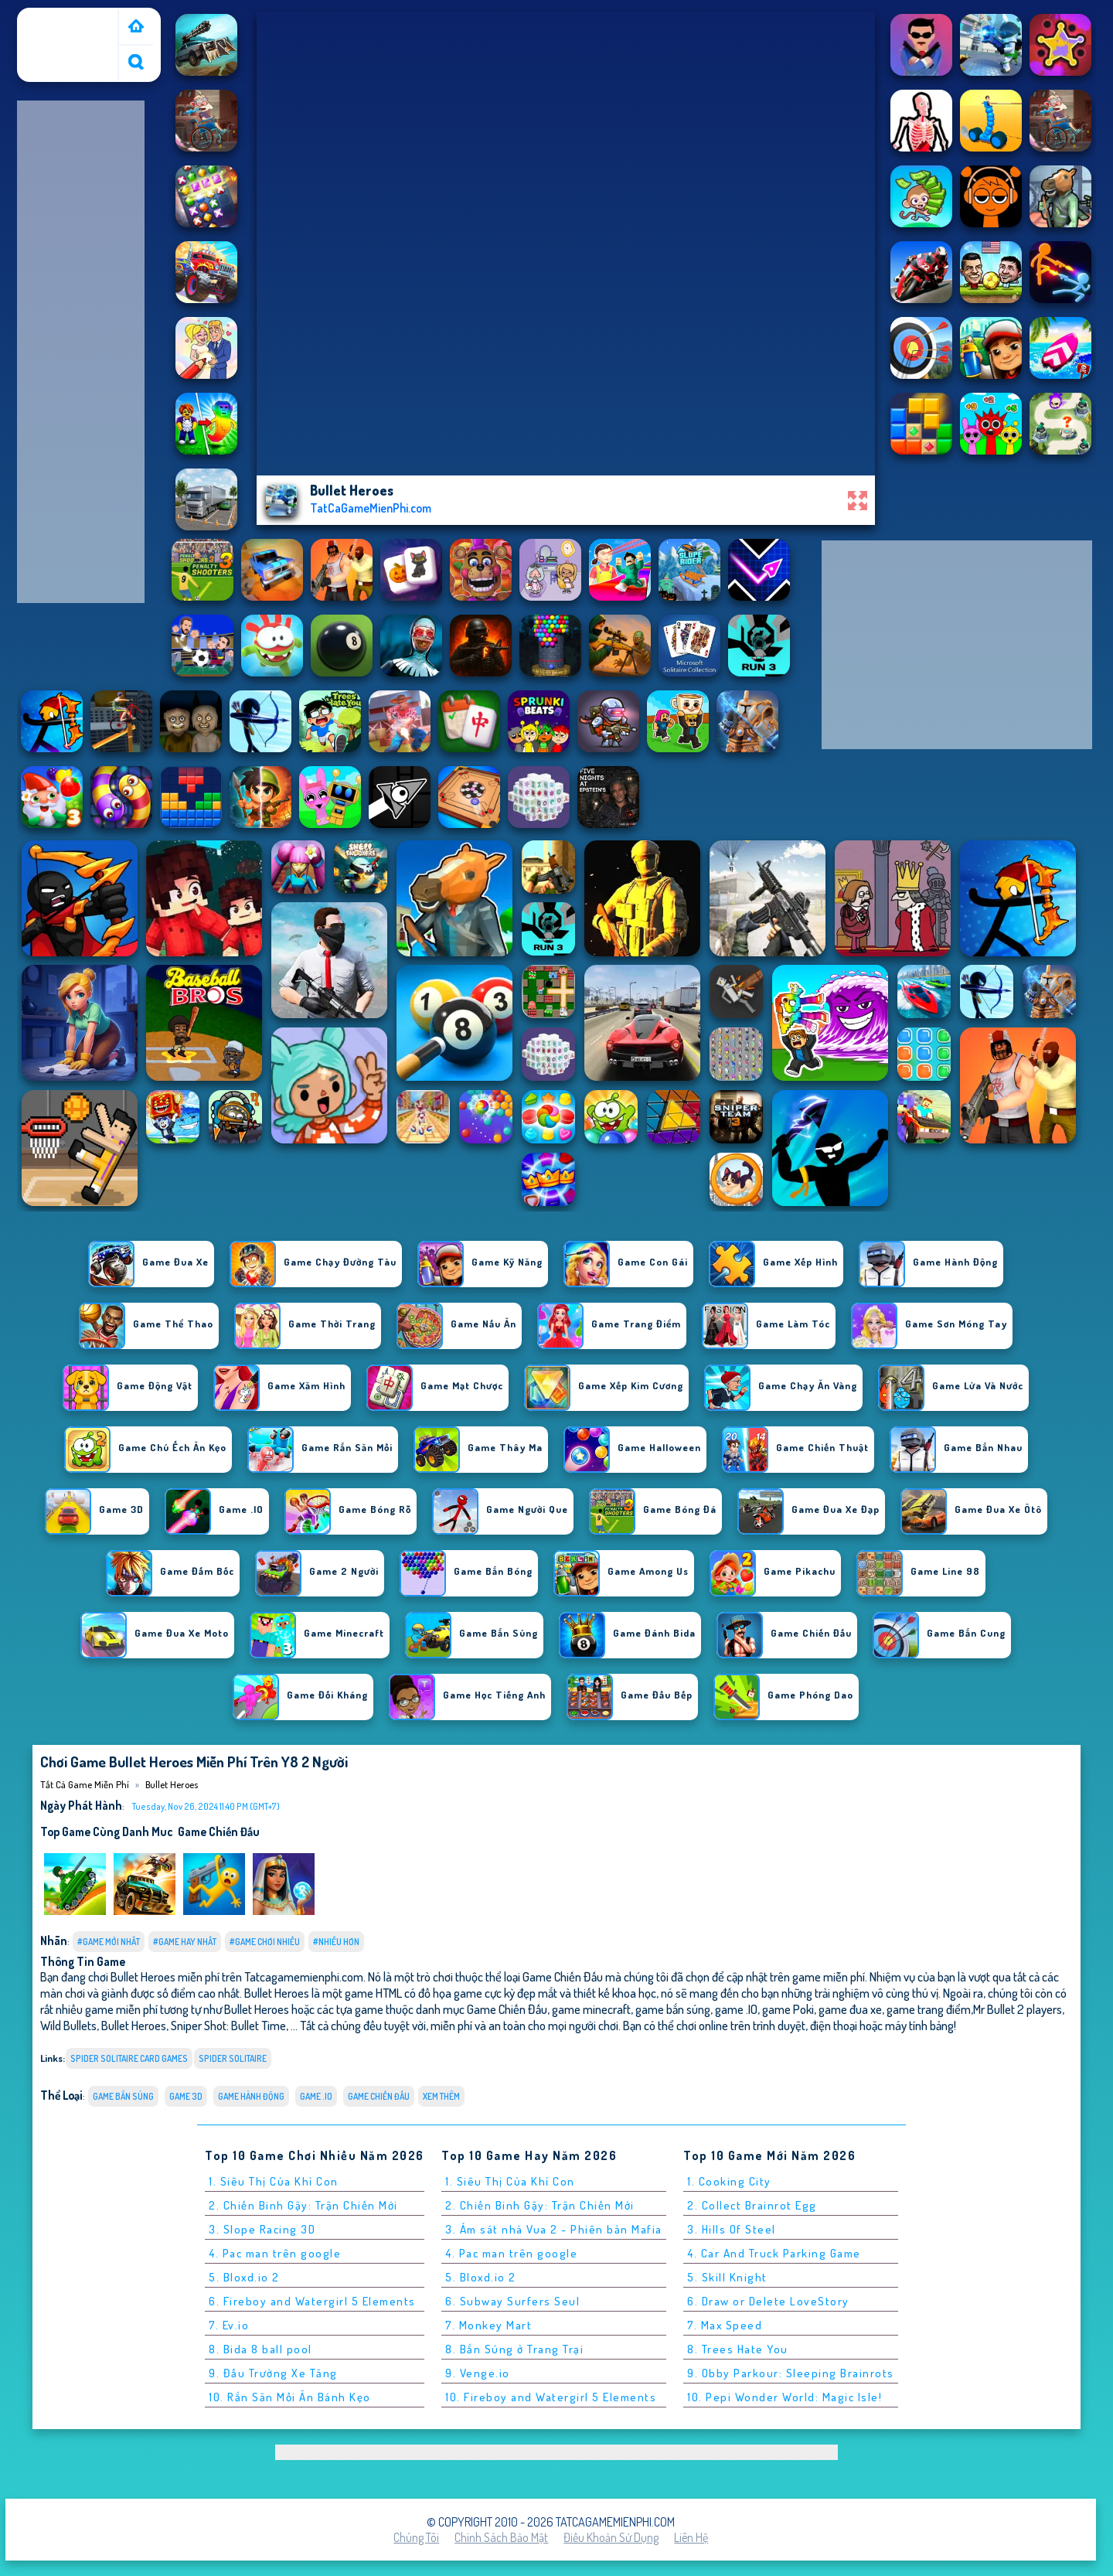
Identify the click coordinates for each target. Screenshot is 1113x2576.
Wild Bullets (68, 2025)
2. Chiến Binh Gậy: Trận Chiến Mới (303, 2205)
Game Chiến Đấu (219, 1831)
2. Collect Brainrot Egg (752, 2205)
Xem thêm (441, 2096)
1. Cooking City (729, 2181)
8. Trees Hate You (737, 2349)
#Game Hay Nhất (184, 1941)
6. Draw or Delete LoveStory (768, 2301)
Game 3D (186, 2096)
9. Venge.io (477, 2373)
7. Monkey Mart (488, 2325)
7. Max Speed (724, 2325)
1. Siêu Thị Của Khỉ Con (274, 2181)
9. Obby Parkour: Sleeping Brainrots (790, 2373)
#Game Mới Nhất (108, 1941)
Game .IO (316, 2096)
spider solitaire (233, 2058)
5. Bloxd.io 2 (244, 2277)
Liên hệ (691, 2537)
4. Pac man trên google (275, 2253)
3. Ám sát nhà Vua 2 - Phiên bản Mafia (553, 2229)
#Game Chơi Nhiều (265, 1941)
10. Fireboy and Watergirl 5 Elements (550, 2397)
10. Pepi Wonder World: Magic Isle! (784, 2397)
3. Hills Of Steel (731, 2229)
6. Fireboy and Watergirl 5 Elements (312, 2301)
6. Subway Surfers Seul (512, 2301)
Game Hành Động (251, 2096)
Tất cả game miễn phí (66, 25)
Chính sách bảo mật (501, 2537)
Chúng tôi (416, 2537)
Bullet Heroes (171, 1784)
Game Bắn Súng (123, 2096)
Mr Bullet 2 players (1017, 2009)
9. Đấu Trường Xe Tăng (273, 2373)
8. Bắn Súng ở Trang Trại (514, 2349)
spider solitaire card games (129, 2058)
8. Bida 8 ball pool (260, 2349)
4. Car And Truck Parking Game (774, 2253)
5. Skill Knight (727, 2277)
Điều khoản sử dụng (611, 2537)
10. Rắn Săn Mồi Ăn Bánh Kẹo (290, 2397)
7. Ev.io (229, 2325)
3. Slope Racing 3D (262, 2229)
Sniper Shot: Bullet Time (228, 2025)
